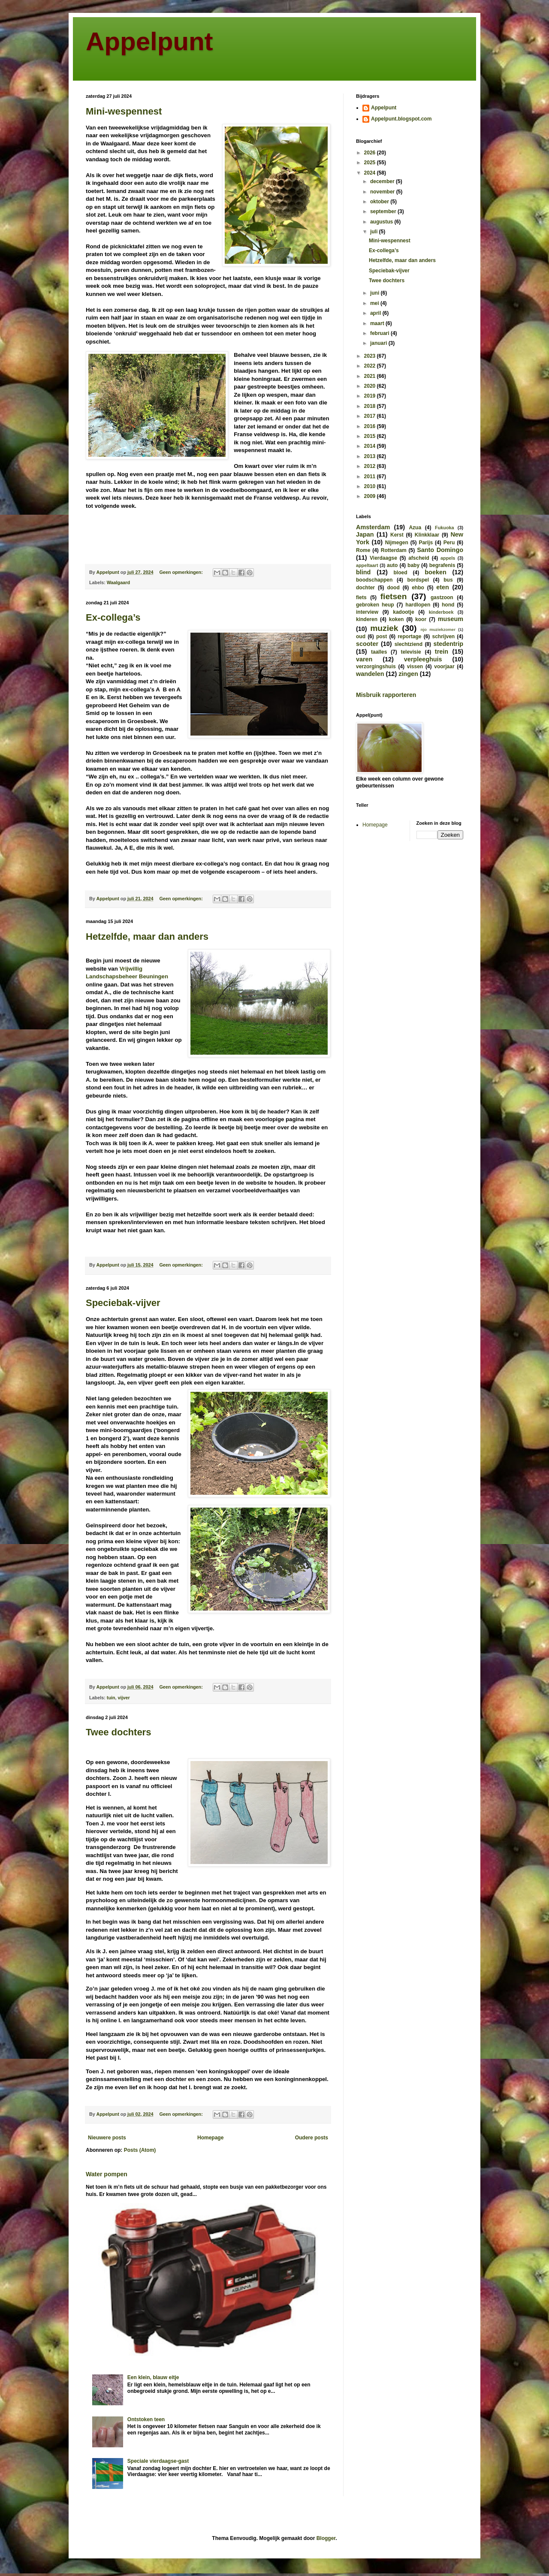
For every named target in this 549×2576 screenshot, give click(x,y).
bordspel (418, 580)
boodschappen (374, 580)
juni (375, 293)
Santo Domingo (440, 549)
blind (363, 572)
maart (378, 323)
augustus (382, 222)
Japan (365, 534)
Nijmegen (396, 543)
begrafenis (442, 565)
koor (420, 619)
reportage (409, 636)
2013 (370, 456)
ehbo (418, 588)
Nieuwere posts (107, 2138)
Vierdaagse (383, 558)
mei (375, 303)
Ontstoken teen (146, 2419)
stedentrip (448, 643)
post (381, 636)
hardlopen (417, 605)
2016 (370, 426)
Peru (449, 543)
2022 (370, 366)
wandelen (370, 673)
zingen (408, 673)
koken (396, 619)
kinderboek (441, 612)
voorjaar (444, 667)
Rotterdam (394, 550)
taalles (379, 652)
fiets (361, 597)
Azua (415, 528)
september (384, 211)
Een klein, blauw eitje (153, 2377)
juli (374, 232)
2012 (370, 466)
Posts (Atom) (140, 2150)
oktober (380, 202)
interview (367, 612)
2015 (370, 436)
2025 (370, 163)
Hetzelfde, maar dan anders (147, 936)
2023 (370, 356)
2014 (370, 446)
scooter (367, 643)
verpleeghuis (423, 659)
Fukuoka (444, 527)
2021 (370, 376)
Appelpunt (149, 41)
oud (360, 636)
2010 (370, 486)
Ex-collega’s (113, 617)
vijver (124, 1697)
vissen (415, 667)
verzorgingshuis (376, 667)
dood (393, 588)
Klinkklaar (427, 535)
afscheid (418, 558)
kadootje (403, 612)
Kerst (397, 535)
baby (413, 565)
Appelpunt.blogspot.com (401, 119)
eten (442, 587)
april (376, 313)
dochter (365, 588)
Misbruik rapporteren (386, 694)
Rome (363, 550)
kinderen (366, 619)
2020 (370, 386)
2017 (370, 416)
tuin (111, 1697)
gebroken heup (375, 605)
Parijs (426, 543)
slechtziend (408, 644)
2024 (370, 173)
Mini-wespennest (124, 111)
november (383, 192)
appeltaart (367, 565)
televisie (411, 652)
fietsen (393, 596)
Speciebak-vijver (123, 1302)
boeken (435, 572)
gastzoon (442, 597)
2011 (370, 477)
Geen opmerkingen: (181, 572)
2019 (370, 396)
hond (448, 605)
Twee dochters (118, 1732)
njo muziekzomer (437, 629)
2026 (370, 153)
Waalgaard (118, 582)
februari (380, 333)
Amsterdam (373, 527)
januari (379, 343)
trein (441, 651)
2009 (370, 496)
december (383, 181)
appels (447, 558)
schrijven (443, 636)
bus (447, 580)
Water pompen (106, 2174)
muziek (384, 628)
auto (392, 565)
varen (364, 659)
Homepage (210, 2138)
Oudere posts (311, 2138)
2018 (370, 406)
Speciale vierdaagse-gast (158, 2461)
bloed (400, 573)
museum (450, 618)
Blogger (326, 2538)
